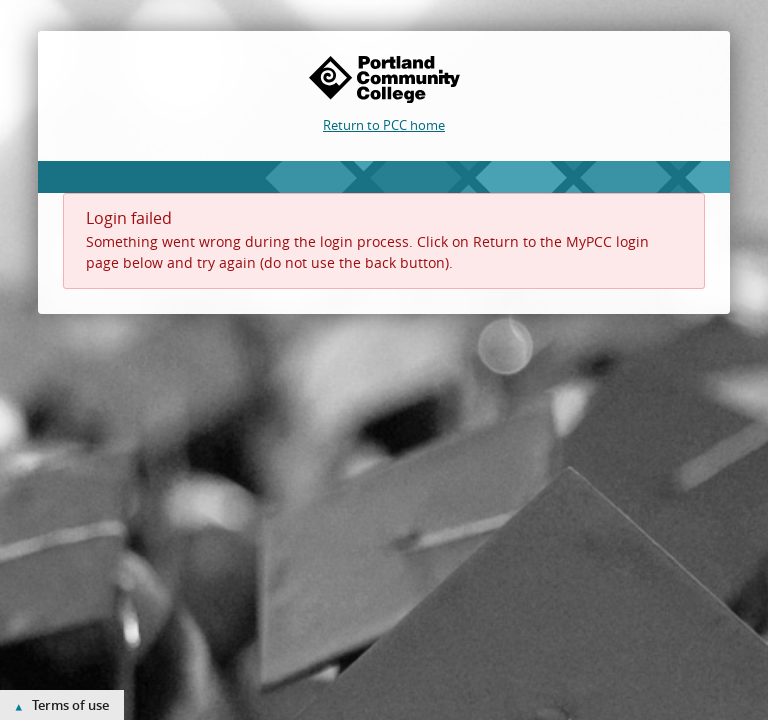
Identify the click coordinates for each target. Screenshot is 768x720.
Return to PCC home (384, 125)
